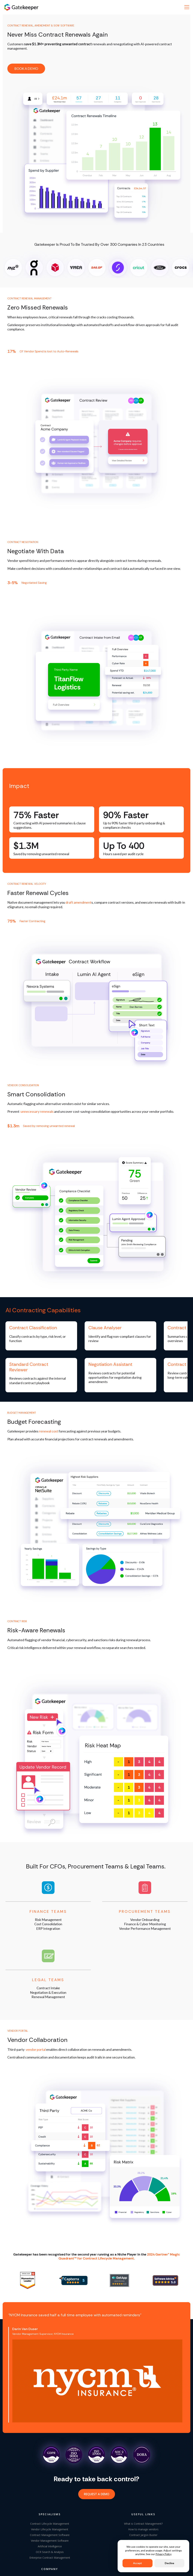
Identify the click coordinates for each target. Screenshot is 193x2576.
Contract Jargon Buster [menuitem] (143, 2535)
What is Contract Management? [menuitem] (143, 2523)
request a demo (96, 2494)
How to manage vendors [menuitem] (143, 2529)
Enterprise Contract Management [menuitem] (49, 2557)
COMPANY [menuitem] (49, 2569)
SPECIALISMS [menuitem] (50, 2514)
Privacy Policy (163, 2554)
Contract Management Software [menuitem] (50, 2535)
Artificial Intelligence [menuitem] (50, 2546)
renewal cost (48, 1431)
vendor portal (35, 2049)
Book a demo (26, 68)
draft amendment (78, 902)
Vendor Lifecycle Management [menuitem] (49, 2529)
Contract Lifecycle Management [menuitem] (49, 2523)
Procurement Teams (145, 1911)
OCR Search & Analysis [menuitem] (50, 2552)
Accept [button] (137, 2563)
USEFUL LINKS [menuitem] (143, 2514)
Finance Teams (48, 1911)
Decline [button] (169, 2563)
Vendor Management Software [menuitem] (50, 2540)
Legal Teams (48, 1979)
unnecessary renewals (37, 1111)
